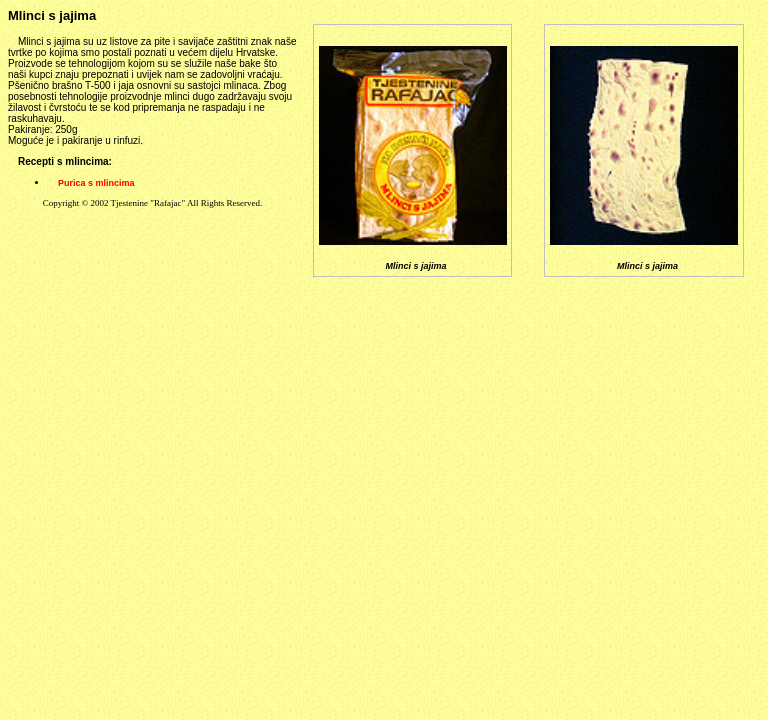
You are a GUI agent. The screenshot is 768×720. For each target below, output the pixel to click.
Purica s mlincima (96, 183)
